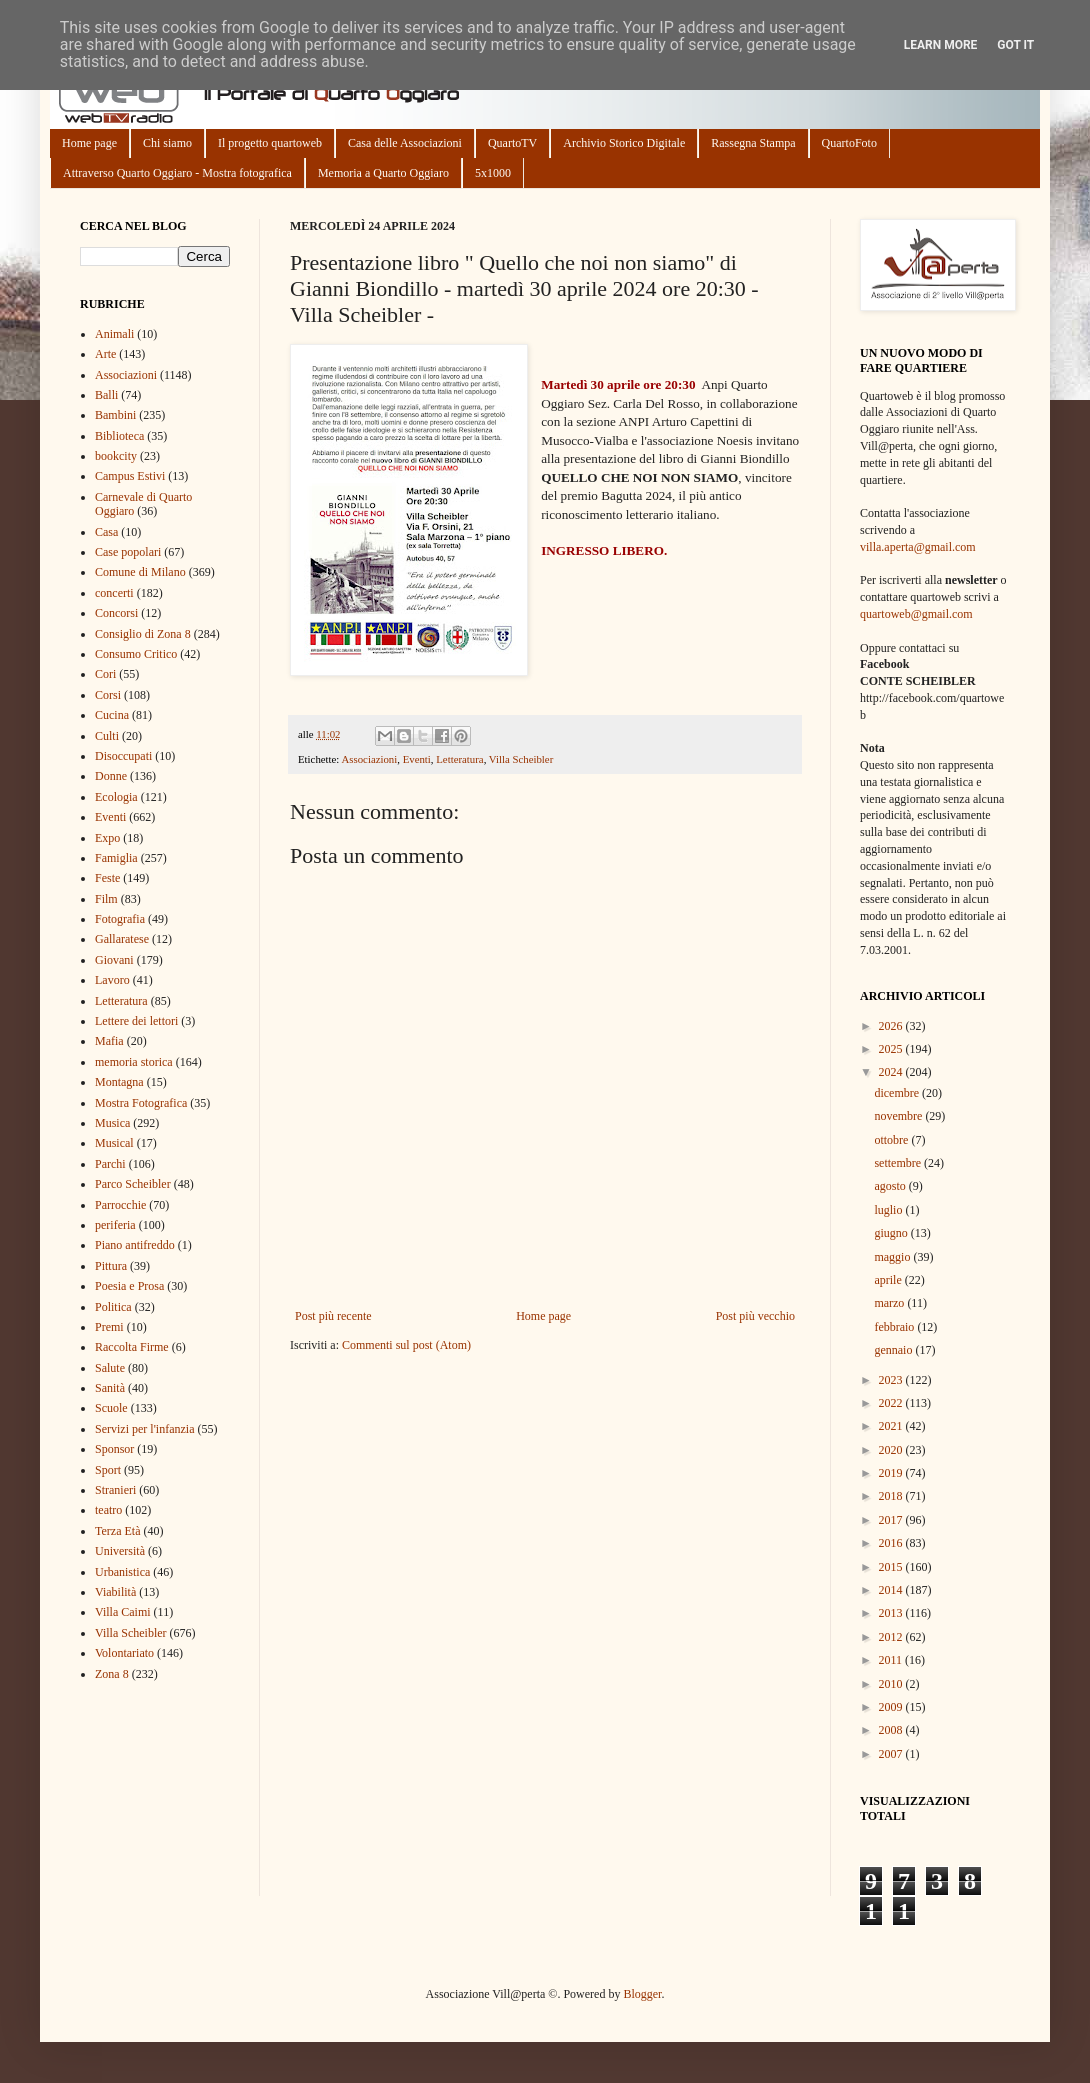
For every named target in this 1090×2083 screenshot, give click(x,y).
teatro (108, 1510)
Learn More (941, 45)
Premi (109, 1327)
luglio (889, 1210)
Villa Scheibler (521, 759)
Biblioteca (119, 436)
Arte (105, 354)
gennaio (894, 1350)
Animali (114, 334)
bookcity (116, 456)
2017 (892, 1520)
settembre (899, 1163)
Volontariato (124, 1653)
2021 (892, 1426)
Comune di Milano (140, 572)
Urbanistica (122, 1572)
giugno (892, 1233)
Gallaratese (122, 939)
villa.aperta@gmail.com (918, 547)
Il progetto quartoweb (270, 143)
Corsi (108, 695)
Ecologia (116, 797)
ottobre (892, 1140)
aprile (889, 1280)
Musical (114, 1143)
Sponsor (114, 1449)
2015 (892, 1567)
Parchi (110, 1164)
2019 (892, 1473)
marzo (890, 1303)
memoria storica (134, 1062)
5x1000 (493, 173)
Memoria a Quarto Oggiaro (383, 173)
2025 (892, 1049)
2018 (892, 1496)
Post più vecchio (755, 1316)
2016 (892, 1543)
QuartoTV (512, 143)
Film (106, 899)
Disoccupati (123, 756)
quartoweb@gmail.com (916, 614)
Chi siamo (167, 143)
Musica (112, 1123)
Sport (108, 1470)
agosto (891, 1186)
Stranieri (115, 1490)
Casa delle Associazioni (405, 143)
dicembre (898, 1093)
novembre (899, 1116)
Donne (111, 776)
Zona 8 (112, 1674)
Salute (110, 1368)
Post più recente (333, 1316)
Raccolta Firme (132, 1347)
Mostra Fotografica (141, 1103)
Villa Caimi (123, 1612)
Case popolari (128, 552)
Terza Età (117, 1531)
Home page (89, 143)
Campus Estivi (130, 476)
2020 (892, 1450)
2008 (892, 1730)
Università (120, 1551)
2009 (892, 1707)
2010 (892, 1684)
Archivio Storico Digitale (624, 143)
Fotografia (120, 919)
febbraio (895, 1327)
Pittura (111, 1266)
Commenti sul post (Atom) (406, 1345)
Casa (106, 532)
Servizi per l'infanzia (144, 1429)
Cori (105, 674)
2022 (892, 1403)
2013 (892, 1613)
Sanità (110, 1388)
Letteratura (459, 759)
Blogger (642, 1994)
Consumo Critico (136, 654)
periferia (115, 1225)
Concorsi (116, 613)
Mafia (109, 1041)
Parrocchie (120, 1205)
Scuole (111, 1408)
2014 (892, 1590)
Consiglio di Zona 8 (143, 634)
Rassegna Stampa (753, 143)
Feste (107, 878)
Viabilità (115, 1592)
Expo (107, 838)
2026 (892, 1026)
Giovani (114, 960)
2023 (892, 1380)
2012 (892, 1637)
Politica (113, 1307)
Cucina (112, 715)
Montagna (119, 1082)
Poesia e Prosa (129, 1286)
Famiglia (116, 858)
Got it (1015, 45)
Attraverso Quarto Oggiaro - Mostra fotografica (177, 173)
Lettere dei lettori (136, 1021)
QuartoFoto (849, 143)
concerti (114, 593)
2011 (892, 1660)
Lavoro (112, 980)
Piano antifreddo (135, 1245)
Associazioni (369, 759)
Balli (106, 395)
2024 (892, 1072)
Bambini (115, 415)
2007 (892, 1754)
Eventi (417, 759)
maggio (893, 1257)
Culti (107, 736)
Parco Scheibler (133, 1184)
